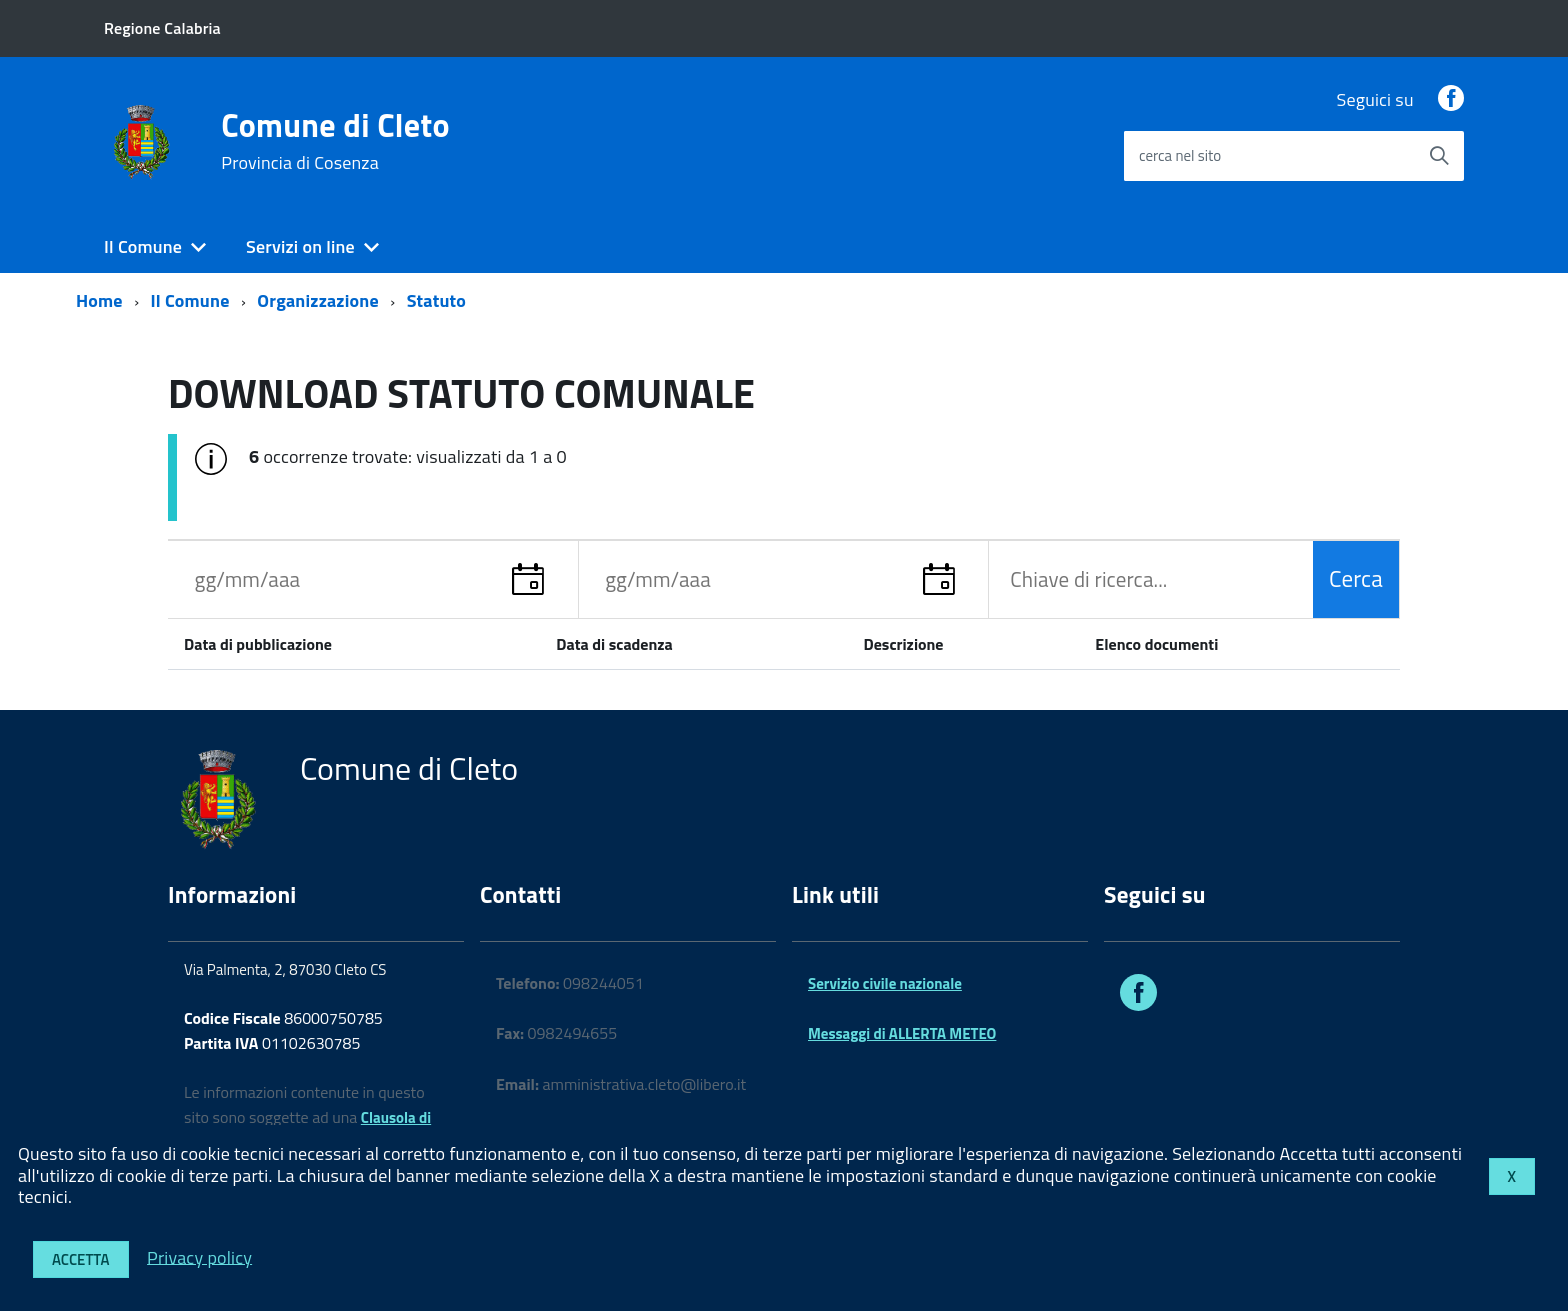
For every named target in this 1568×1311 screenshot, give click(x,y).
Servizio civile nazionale (885, 983)
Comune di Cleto (335, 141)
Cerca (1356, 578)
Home (99, 300)
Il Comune (143, 246)
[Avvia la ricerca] (1439, 156)
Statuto (436, 300)
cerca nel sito (1180, 155)
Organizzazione (317, 300)
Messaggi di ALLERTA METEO (902, 1033)
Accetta (81, 1259)
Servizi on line (300, 246)
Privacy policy (199, 1256)
